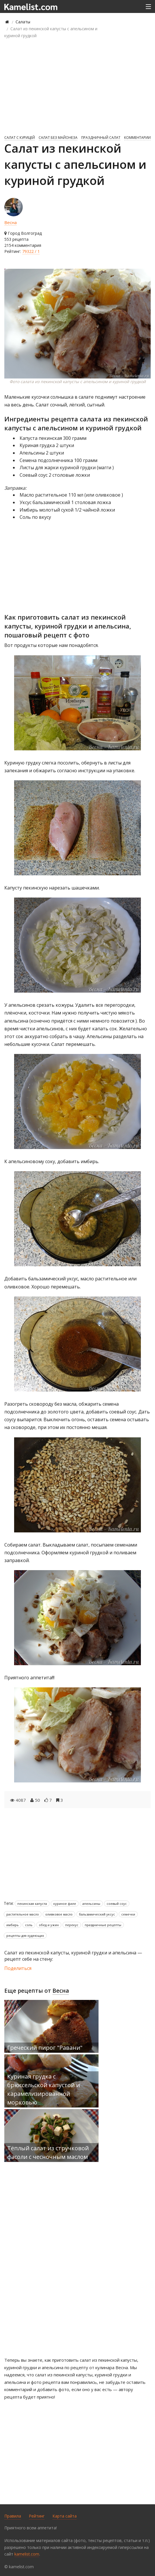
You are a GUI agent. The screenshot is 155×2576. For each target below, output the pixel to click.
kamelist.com (26, 2554)
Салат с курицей (19, 137)
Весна (10, 222)
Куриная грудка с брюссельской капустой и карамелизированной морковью (43, 2089)
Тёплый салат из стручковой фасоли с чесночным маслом (48, 2152)
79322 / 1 (31, 251)
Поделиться (17, 1968)
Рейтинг (37, 2516)
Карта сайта (64, 2516)
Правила (12, 2516)
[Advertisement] (77, 86)
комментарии (137, 137)
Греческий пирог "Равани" (44, 2047)
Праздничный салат (100, 137)
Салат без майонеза (58, 137)
